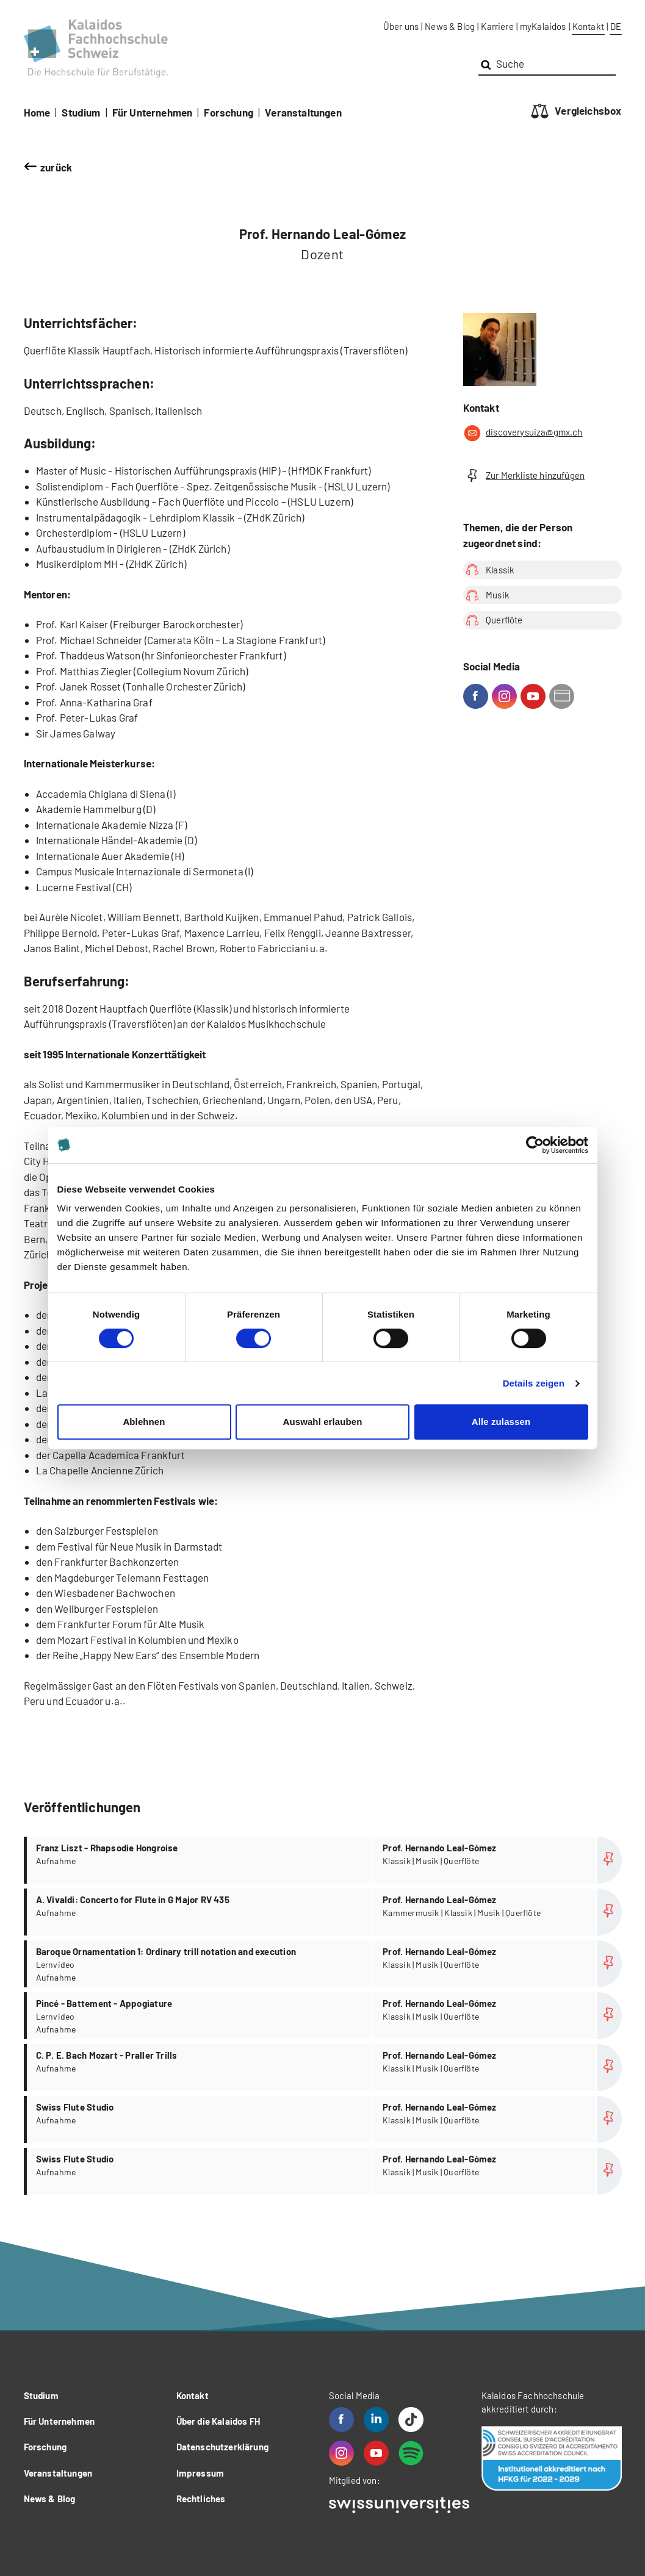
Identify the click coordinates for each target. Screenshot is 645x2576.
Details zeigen (533, 1383)
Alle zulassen (501, 1421)
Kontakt (588, 26)
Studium (81, 112)
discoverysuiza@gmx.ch (523, 433)
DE (615, 26)
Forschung (228, 112)
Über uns (401, 26)
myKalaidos (543, 26)
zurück (56, 167)
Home (37, 112)
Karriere (497, 26)
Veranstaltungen (303, 112)
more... (324, 1860)
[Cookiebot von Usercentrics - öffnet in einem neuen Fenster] (534, 1145)
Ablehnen (144, 1421)
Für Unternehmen (152, 112)
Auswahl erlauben (322, 1421)
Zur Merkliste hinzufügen (524, 475)
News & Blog (450, 26)
